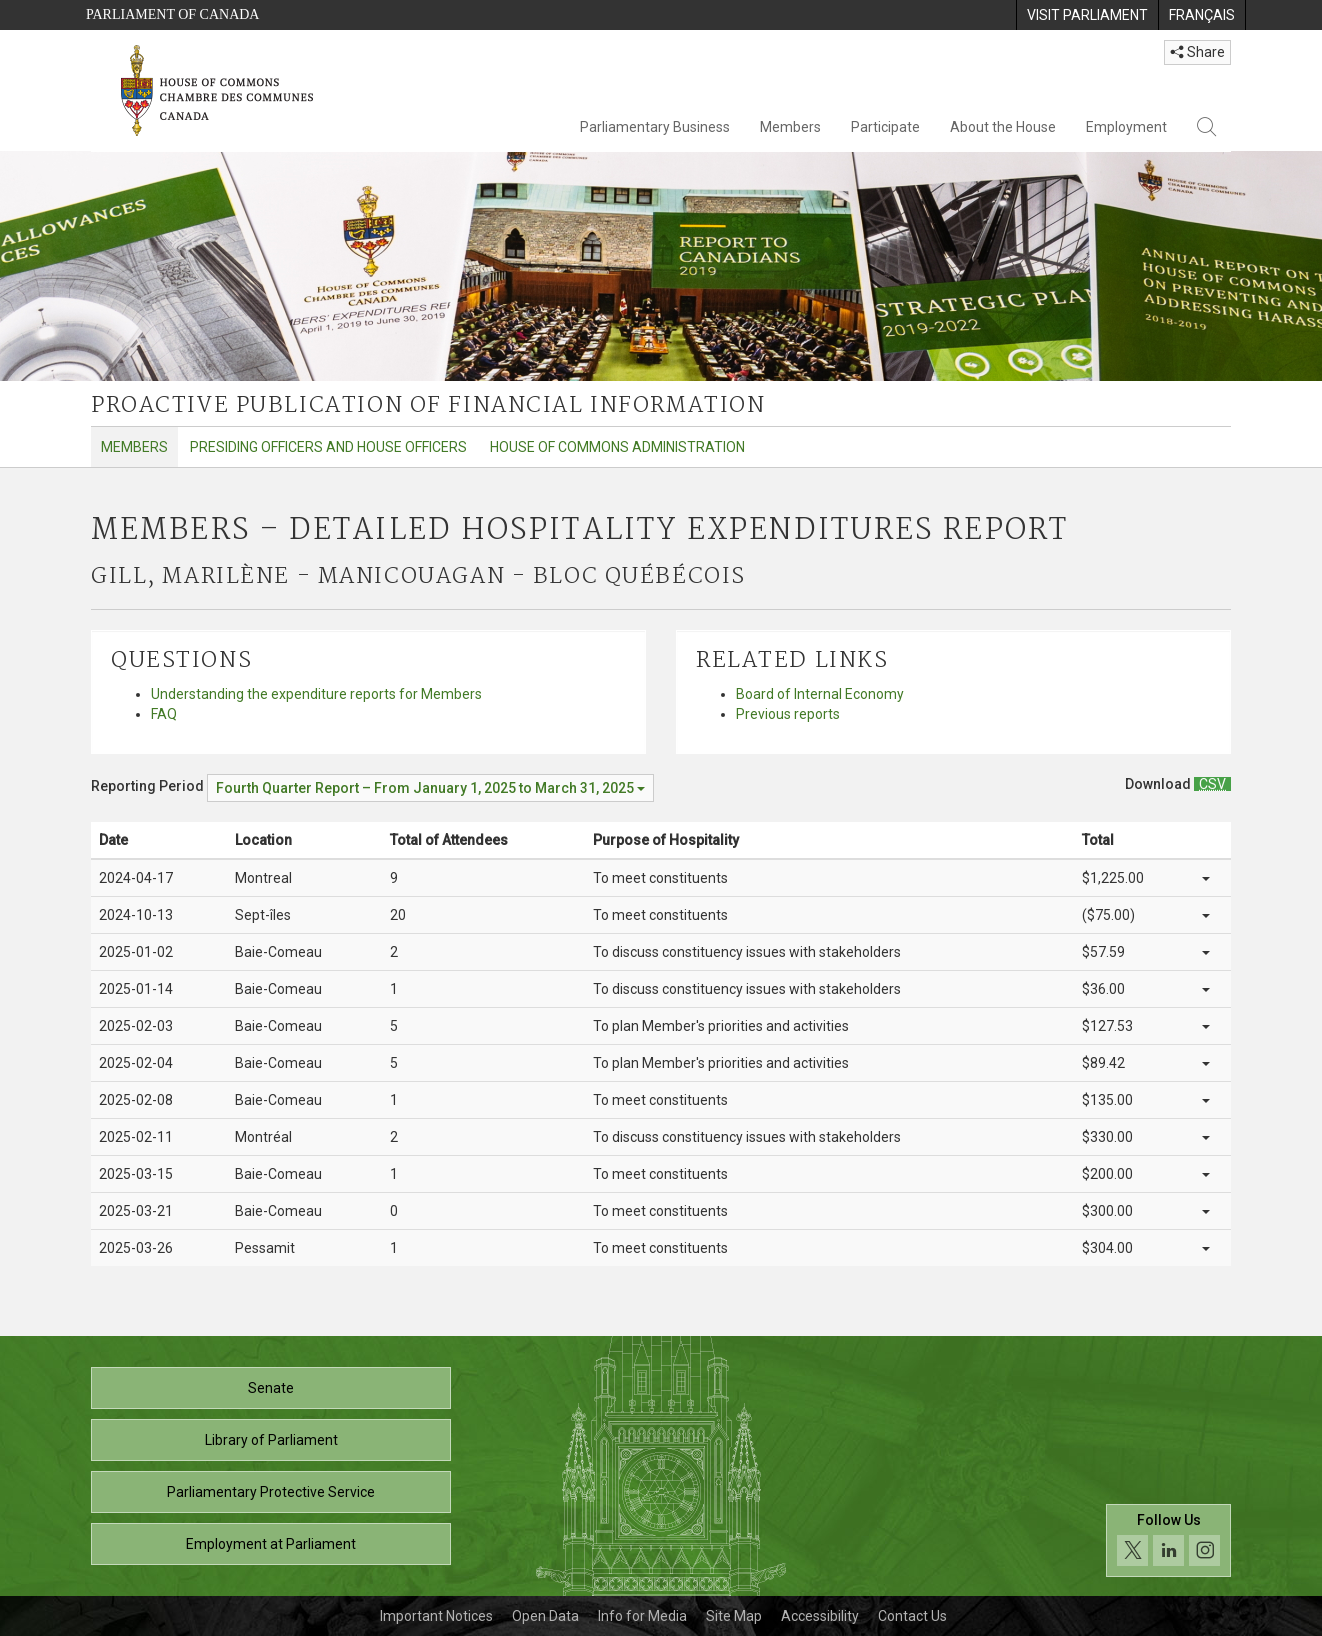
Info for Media (642, 1616)
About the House (1003, 127)
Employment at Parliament (271, 1544)
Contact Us (912, 1616)
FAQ (164, 714)
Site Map (734, 1616)
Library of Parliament (271, 1440)
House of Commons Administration (617, 447)
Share (1197, 52)
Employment (1126, 127)
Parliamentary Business (655, 127)
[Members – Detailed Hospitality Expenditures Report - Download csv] (1212, 784)
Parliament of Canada (172, 14)
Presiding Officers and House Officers (328, 447)
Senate (271, 1388)
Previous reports (788, 714)
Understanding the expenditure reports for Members (316, 694)
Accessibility (820, 1616)
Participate (885, 127)
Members (790, 127)
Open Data (545, 1616)
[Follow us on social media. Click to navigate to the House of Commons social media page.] (1168, 1540)
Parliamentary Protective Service (271, 1492)
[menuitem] (1087, 15)
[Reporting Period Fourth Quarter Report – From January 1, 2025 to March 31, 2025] (430, 788)
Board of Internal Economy (820, 694)
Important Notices (436, 1616)
